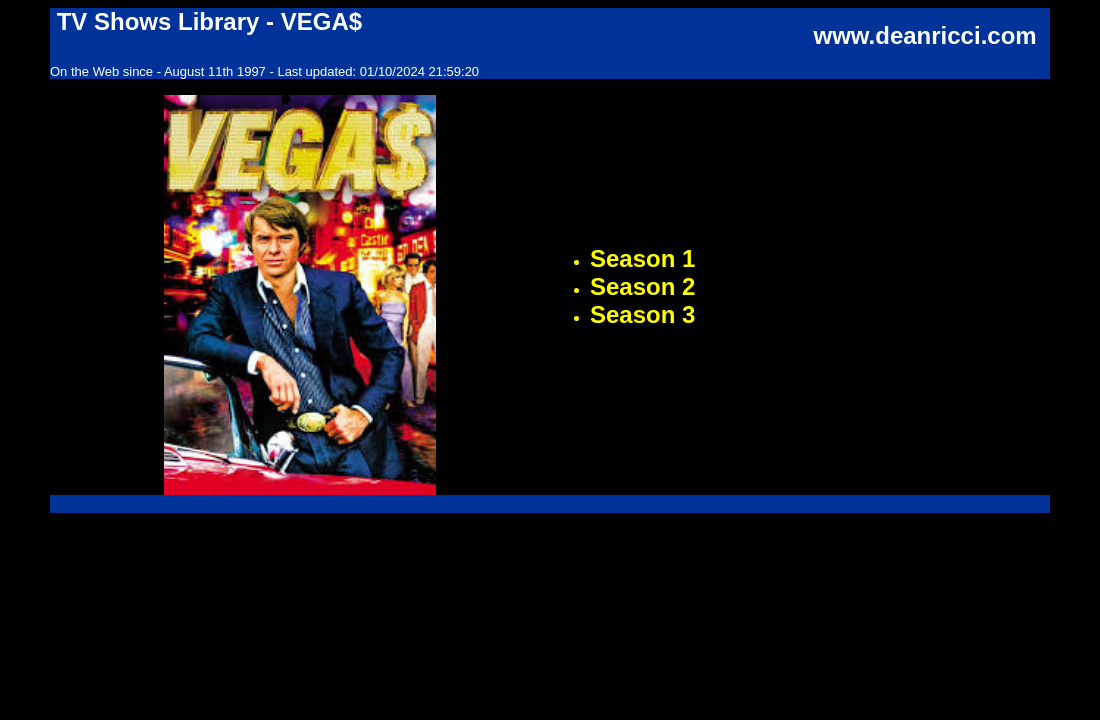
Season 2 (642, 286)
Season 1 (642, 258)
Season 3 (642, 314)
